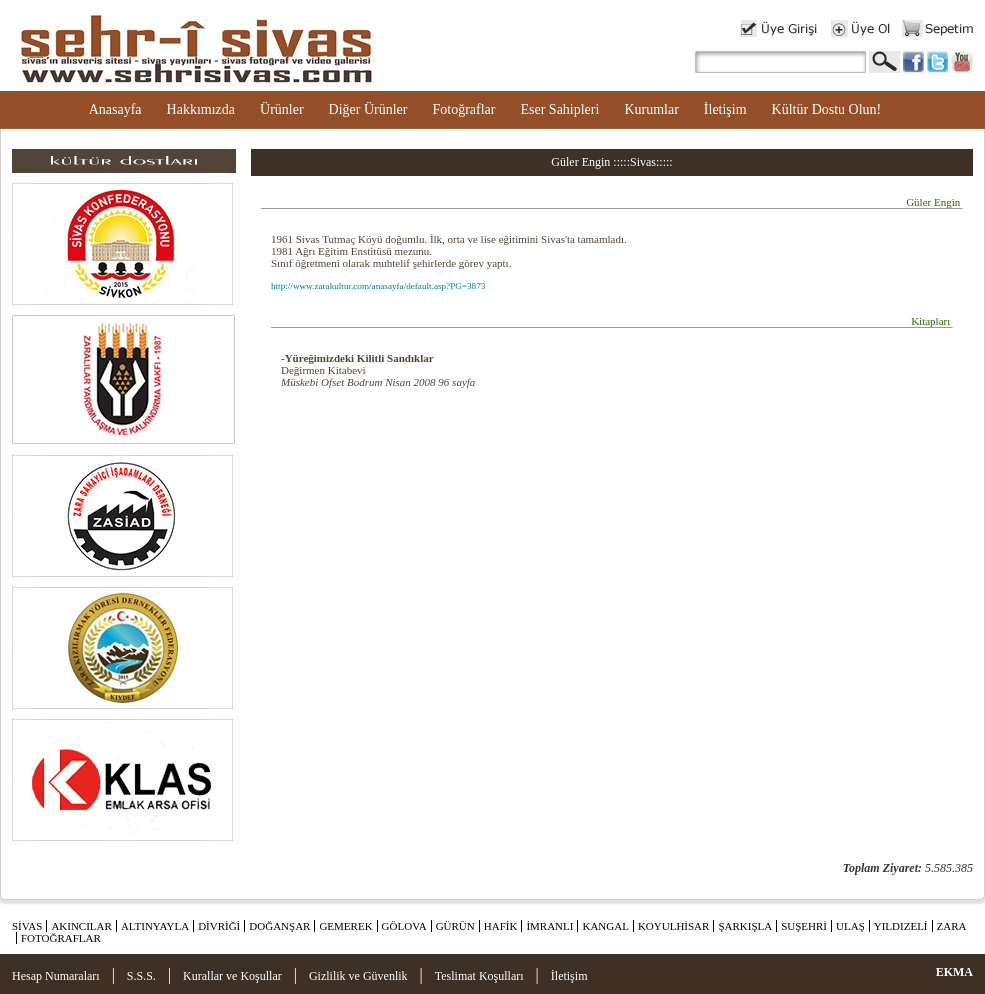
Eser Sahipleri (559, 109)
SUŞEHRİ (804, 926)
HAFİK (501, 926)
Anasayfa (115, 109)
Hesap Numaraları (56, 976)
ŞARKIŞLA (745, 926)
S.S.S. (141, 976)
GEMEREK (345, 926)
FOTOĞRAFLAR (61, 938)
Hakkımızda (201, 109)
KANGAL (605, 926)
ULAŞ (850, 926)
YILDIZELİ (901, 926)
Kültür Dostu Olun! (827, 109)
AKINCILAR (81, 926)
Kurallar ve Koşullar (232, 976)
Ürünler (282, 109)
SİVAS (27, 926)
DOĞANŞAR (279, 926)
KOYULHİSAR (674, 926)
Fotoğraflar (463, 109)
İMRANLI (549, 926)
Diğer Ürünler (368, 109)
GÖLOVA (404, 926)
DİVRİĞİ (219, 926)
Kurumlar (651, 109)
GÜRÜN (455, 926)
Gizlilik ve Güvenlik (358, 976)
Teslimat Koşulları (479, 976)
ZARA (952, 926)
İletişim (725, 109)
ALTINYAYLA (155, 926)
